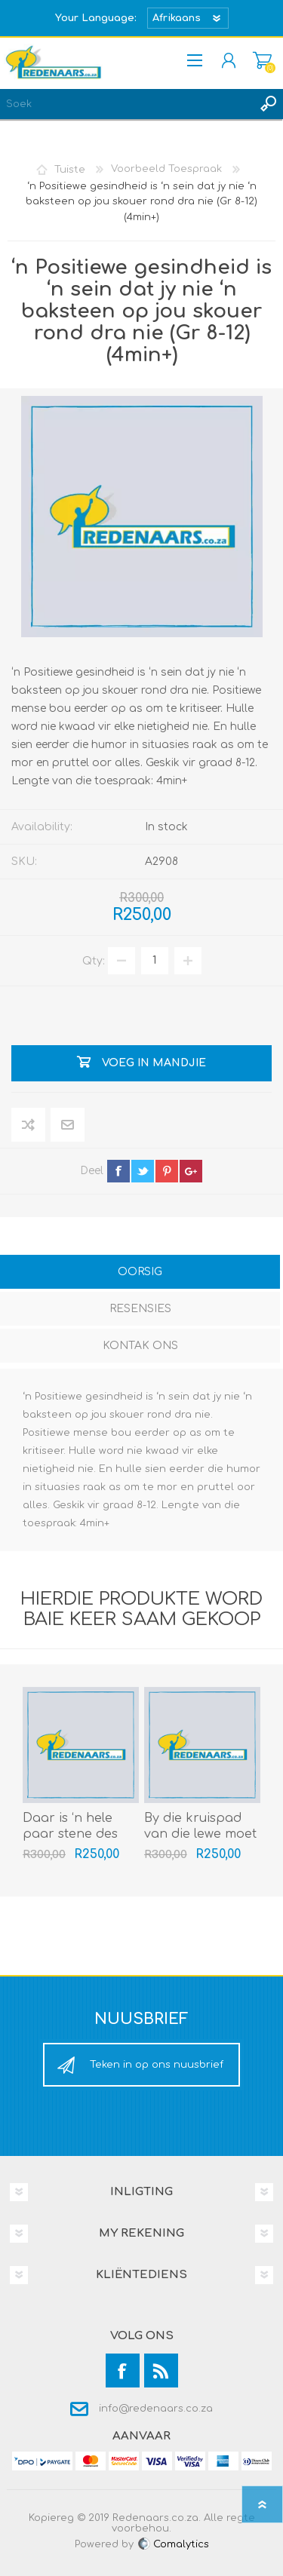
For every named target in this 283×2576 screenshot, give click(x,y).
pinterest (166, 1171)
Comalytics (173, 2544)
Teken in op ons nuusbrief (156, 2064)
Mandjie (262, 60)
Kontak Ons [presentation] (140, 1345)
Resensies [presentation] (140, 1308)
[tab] (140, 1273)
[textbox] (126, 104)
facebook (118, 1171)
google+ (191, 1171)
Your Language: (96, 18)
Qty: (93, 960)
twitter (142, 1171)
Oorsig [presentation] (140, 1271)
